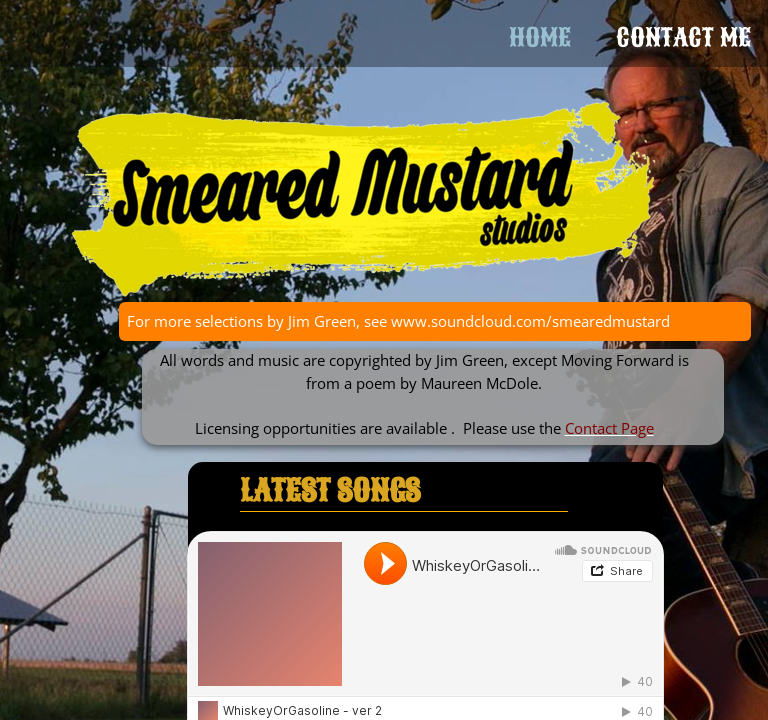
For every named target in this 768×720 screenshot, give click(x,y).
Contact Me (683, 37)
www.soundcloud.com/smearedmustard (530, 321)
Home (540, 37)
